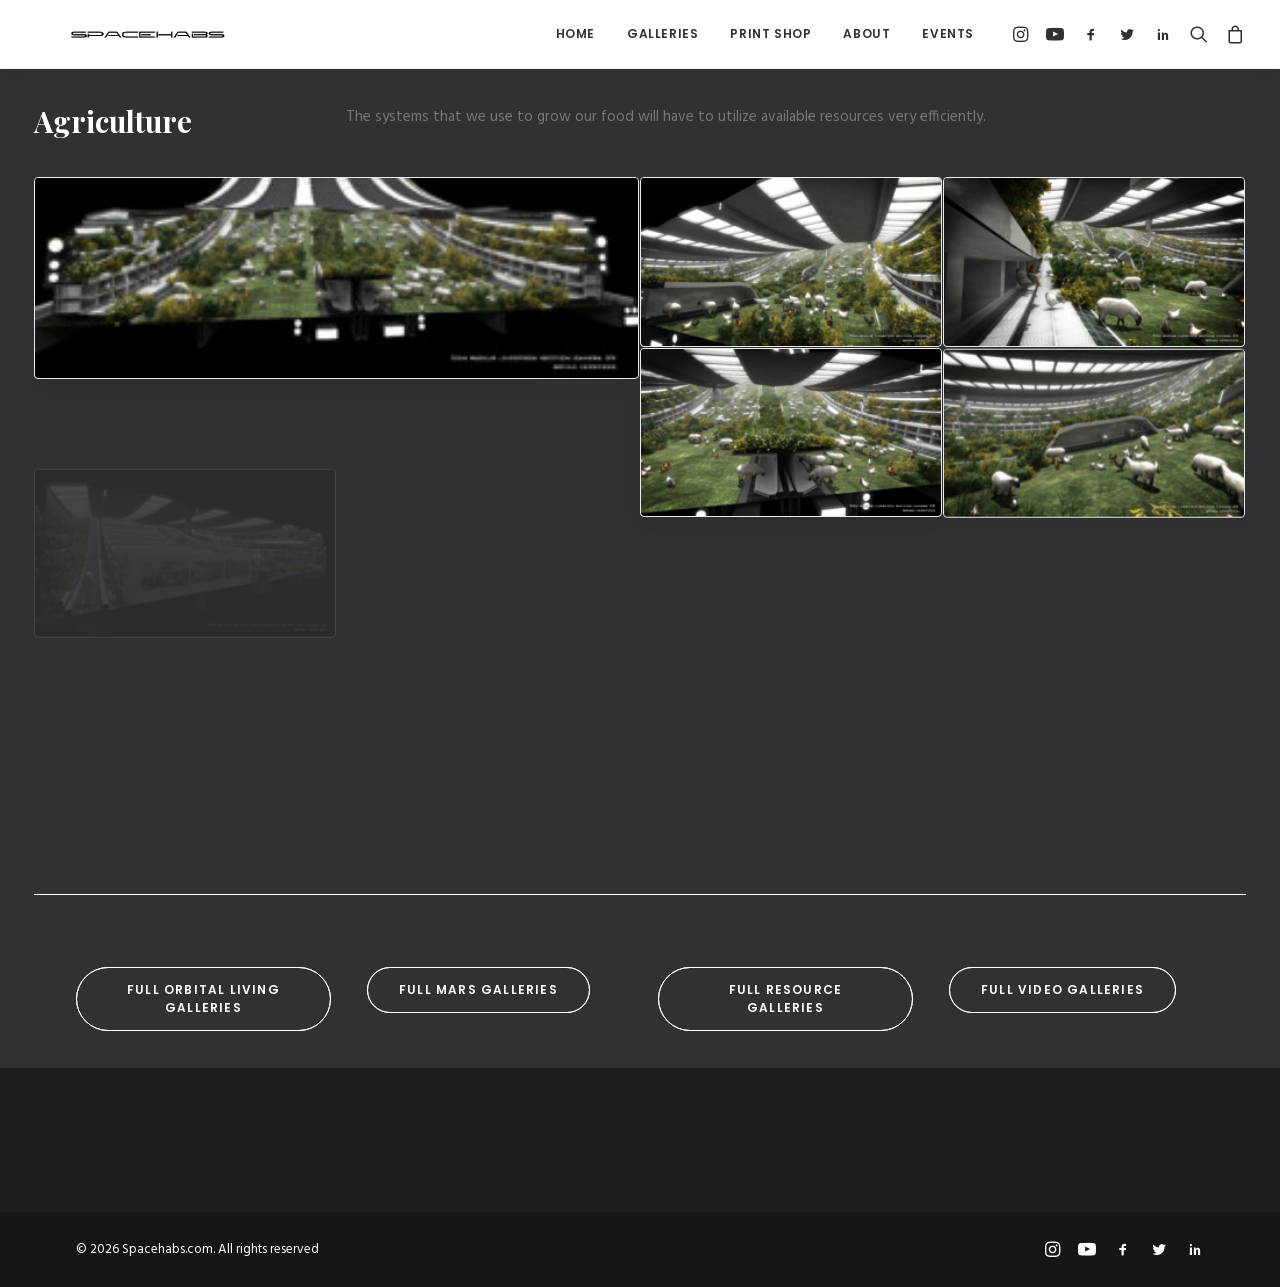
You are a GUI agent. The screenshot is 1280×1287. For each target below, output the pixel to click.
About (866, 33)
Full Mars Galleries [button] (478, 989)
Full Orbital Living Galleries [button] (205, 998)
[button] (1023, 34)
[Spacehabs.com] (114, 34)
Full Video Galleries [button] (1062, 989)
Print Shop (770, 33)
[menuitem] (575, 34)
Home (575, 33)
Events (948, 33)
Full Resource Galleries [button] (788, 998)
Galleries (662, 33)
